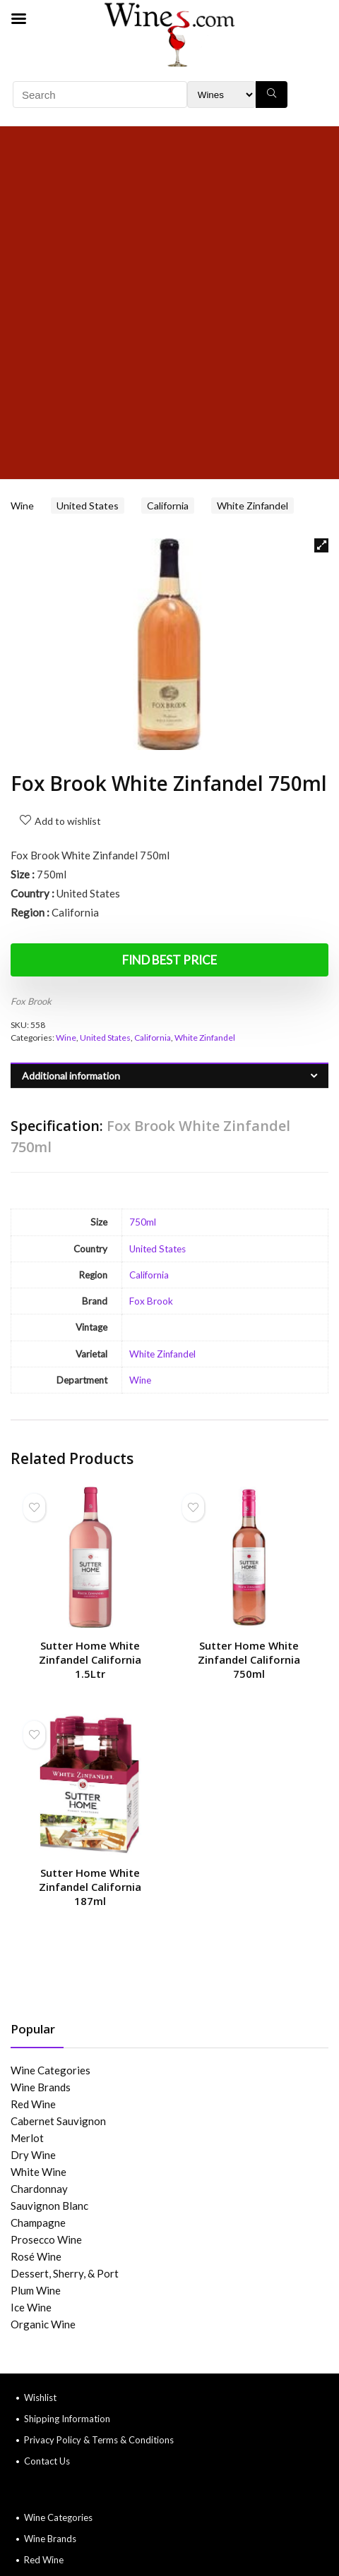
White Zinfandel (252, 506)
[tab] (169, 1076)
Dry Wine (33, 2154)
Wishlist (40, 2397)
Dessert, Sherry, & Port (65, 2273)
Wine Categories (50, 2070)
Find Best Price (169, 960)
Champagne (38, 2222)
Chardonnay (39, 2188)
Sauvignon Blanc (49, 2205)
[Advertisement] (169, 302)
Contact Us (47, 2461)
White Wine (38, 2171)
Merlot (27, 2137)
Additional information (71, 1076)
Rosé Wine (36, 2256)
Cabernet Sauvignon (58, 2121)
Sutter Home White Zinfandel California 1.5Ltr (90, 1659)
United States (87, 506)
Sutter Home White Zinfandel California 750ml (249, 1659)
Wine (22, 506)
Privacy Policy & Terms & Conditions (99, 2439)
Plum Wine (36, 2290)
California (168, 506)
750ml (142, 1222)
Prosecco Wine (46, 2239)
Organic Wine (43, 2324)
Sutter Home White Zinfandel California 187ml (90, 1887)
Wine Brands (41, 2087)
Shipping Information (67, 2418)
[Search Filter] (221, 94)
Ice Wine (31, 2307)
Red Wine (33, 2104)
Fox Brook (31, 1001)
